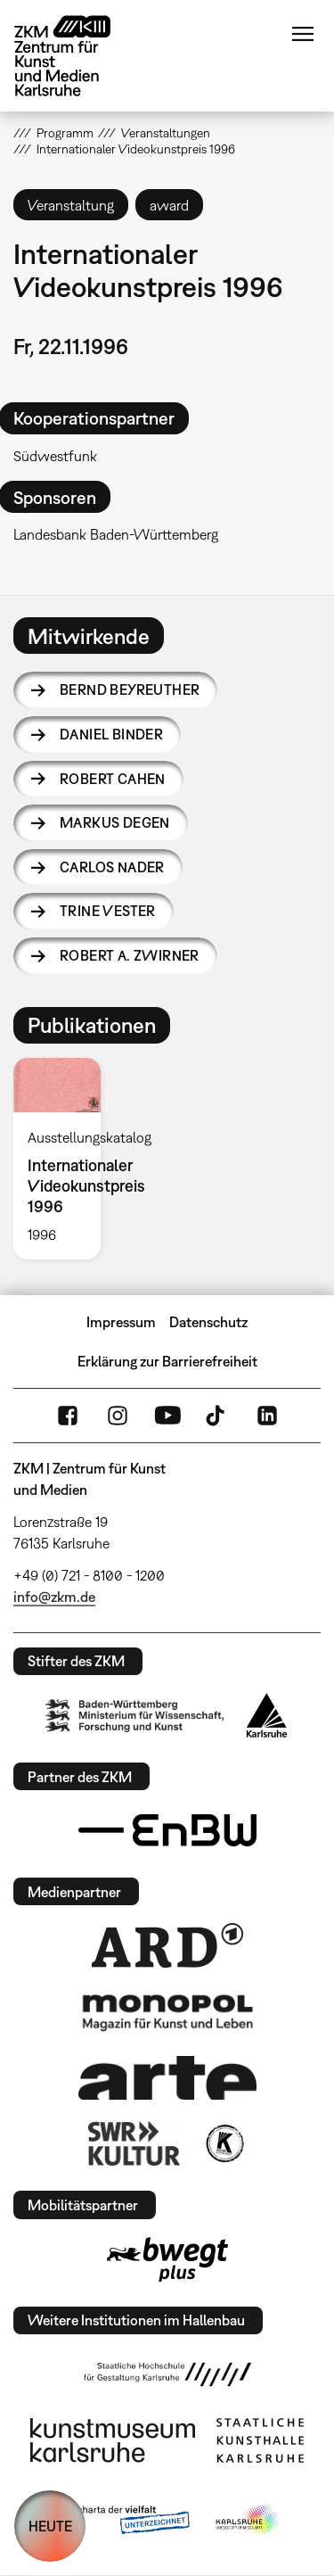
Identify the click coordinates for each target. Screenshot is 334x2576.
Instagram (117, 1415)
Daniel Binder (111, 734)
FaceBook (68, 1415)
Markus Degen (115, 822)
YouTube (167, 1415)
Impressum (121, 1322)
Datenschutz (208, 1322)
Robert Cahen (113, 779)
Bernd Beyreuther (130, 689)
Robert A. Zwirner (130, 955)
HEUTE (50, 2526)
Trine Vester (108, 911)
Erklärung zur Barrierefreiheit (167, 1361)
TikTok (217, 1415)
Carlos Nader (112, 867)
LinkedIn (267, 1415)
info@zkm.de (54, 1597)
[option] (64, 1158)
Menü (303, 34)
